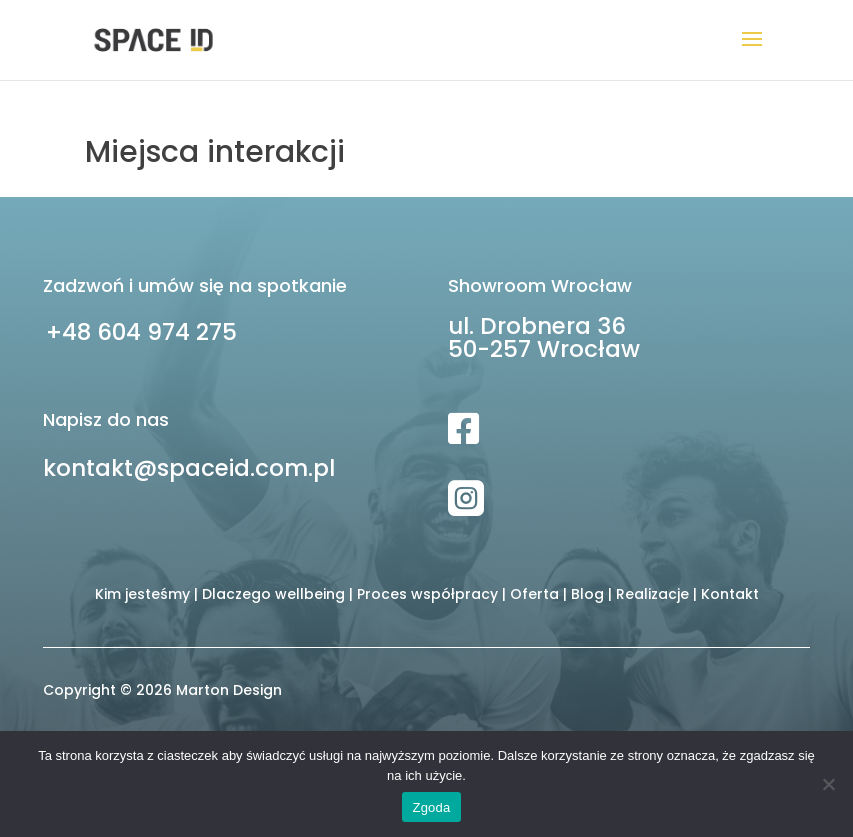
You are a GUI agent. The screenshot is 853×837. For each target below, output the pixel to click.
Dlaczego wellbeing (273, 594)
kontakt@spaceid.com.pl (189, 468)
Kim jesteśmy (142, 594)
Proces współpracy (427, 594)
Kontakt (730, 594)
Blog (587, 594)
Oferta (534, 594)
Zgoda (431, 807)
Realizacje (652, 594)
